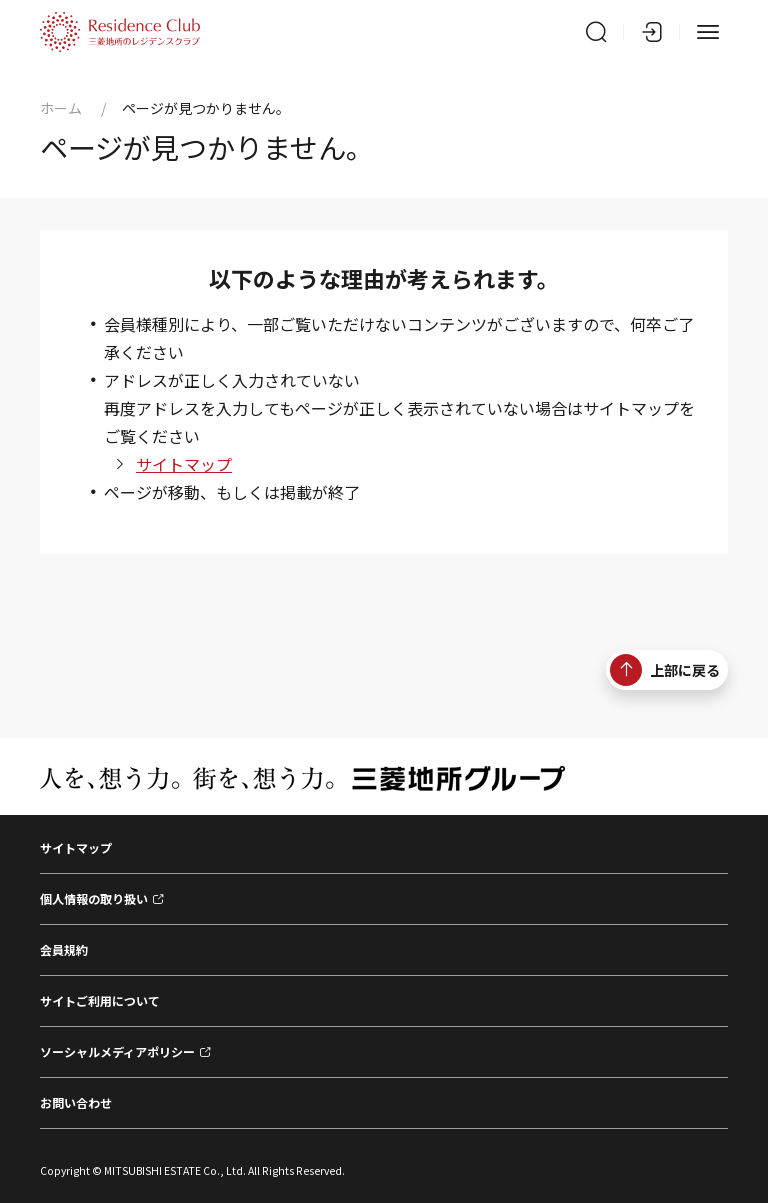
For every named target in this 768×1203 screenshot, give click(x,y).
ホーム (61, 108)
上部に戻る (665, 670)
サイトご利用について (100, 1000)
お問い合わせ (76, 1102)
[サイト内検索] (596, 32)
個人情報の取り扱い (94, 898)
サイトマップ (184, 464)
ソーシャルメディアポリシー (117, 1051)
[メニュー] (708, 32)
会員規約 (64, 949)
